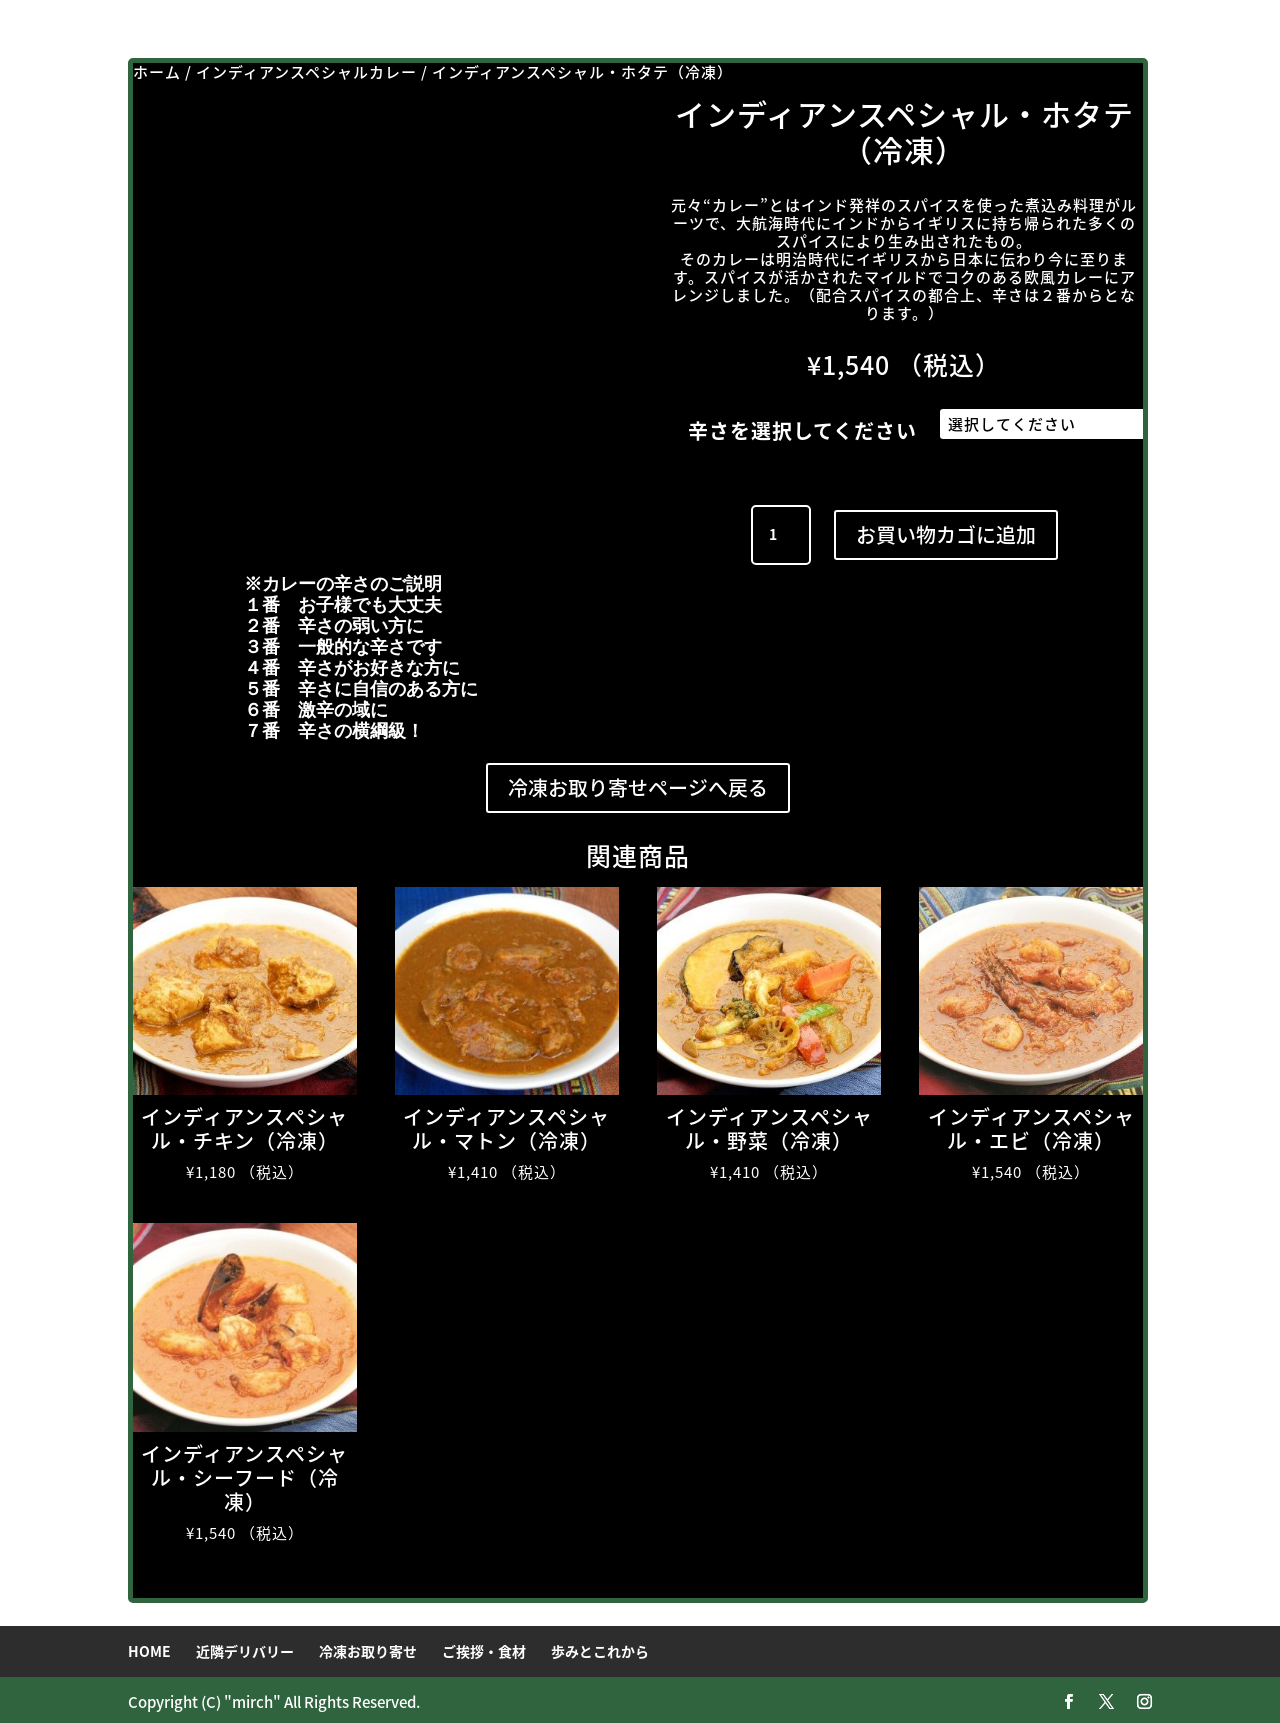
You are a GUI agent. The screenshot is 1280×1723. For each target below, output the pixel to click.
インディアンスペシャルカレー (306, 72)
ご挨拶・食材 (484, 1646)
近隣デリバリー (245, 1646)
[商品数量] (781, 530)
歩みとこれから (600, 1646)
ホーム (157, 72)
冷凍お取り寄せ (368, 1646)
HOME (149, 1646)
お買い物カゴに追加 (946, 529)
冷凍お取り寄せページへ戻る (638, 782)
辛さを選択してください (802, 430)
